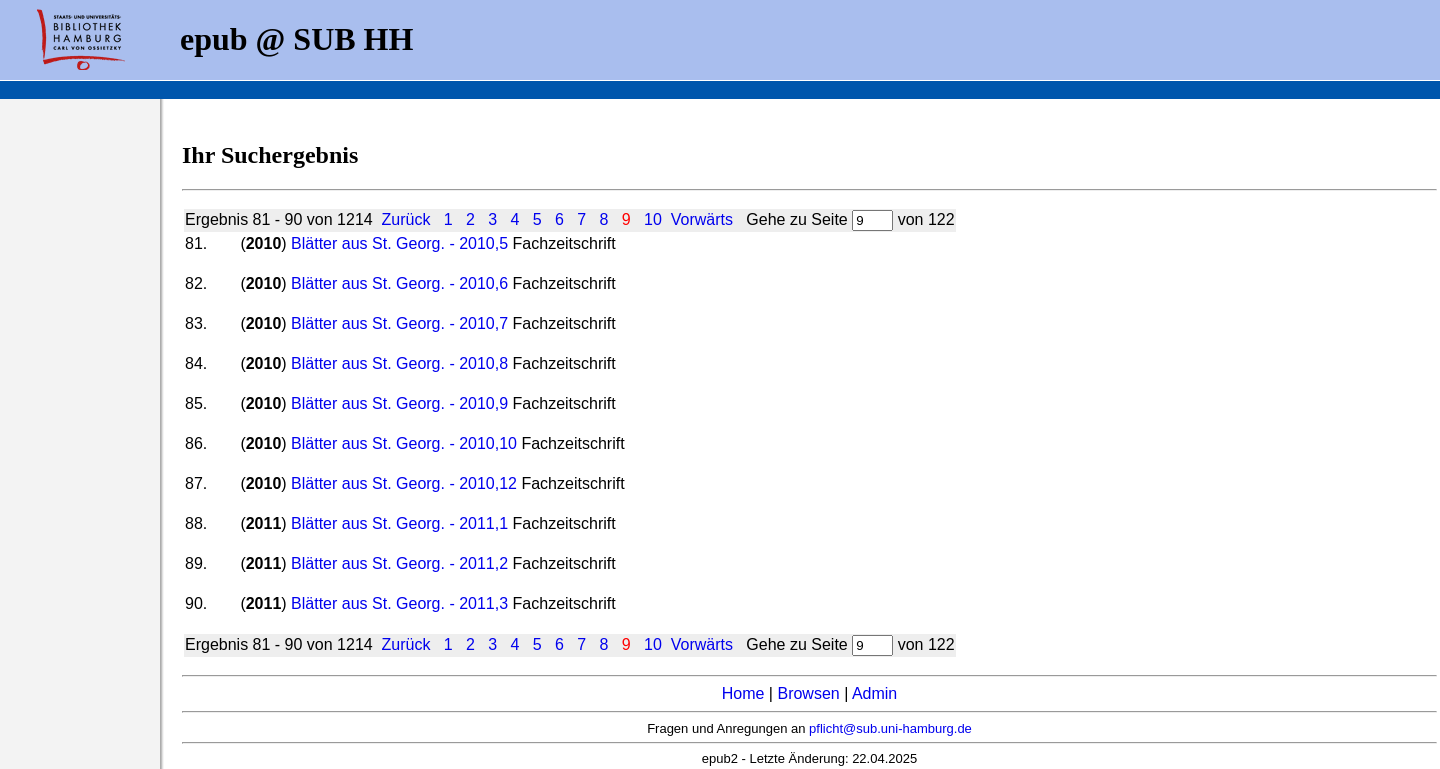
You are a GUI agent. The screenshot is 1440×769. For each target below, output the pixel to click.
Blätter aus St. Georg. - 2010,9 (399, 403)
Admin (874, 693)
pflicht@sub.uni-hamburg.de (890, 728)
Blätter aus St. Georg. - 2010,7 (399, 323)
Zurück (406, 219)
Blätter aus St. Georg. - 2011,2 (399, 563)
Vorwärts (702, 219)
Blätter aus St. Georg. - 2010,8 (399, 363)
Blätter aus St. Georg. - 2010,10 (404, 443)
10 (653, 219)
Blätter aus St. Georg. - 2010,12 (404, 483)
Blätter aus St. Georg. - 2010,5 (399, 243)
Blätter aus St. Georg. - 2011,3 (399, 603)
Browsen (808, 693)
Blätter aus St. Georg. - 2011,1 (399, 523)
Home (743, 693)
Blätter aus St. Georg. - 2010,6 (399, 283)
